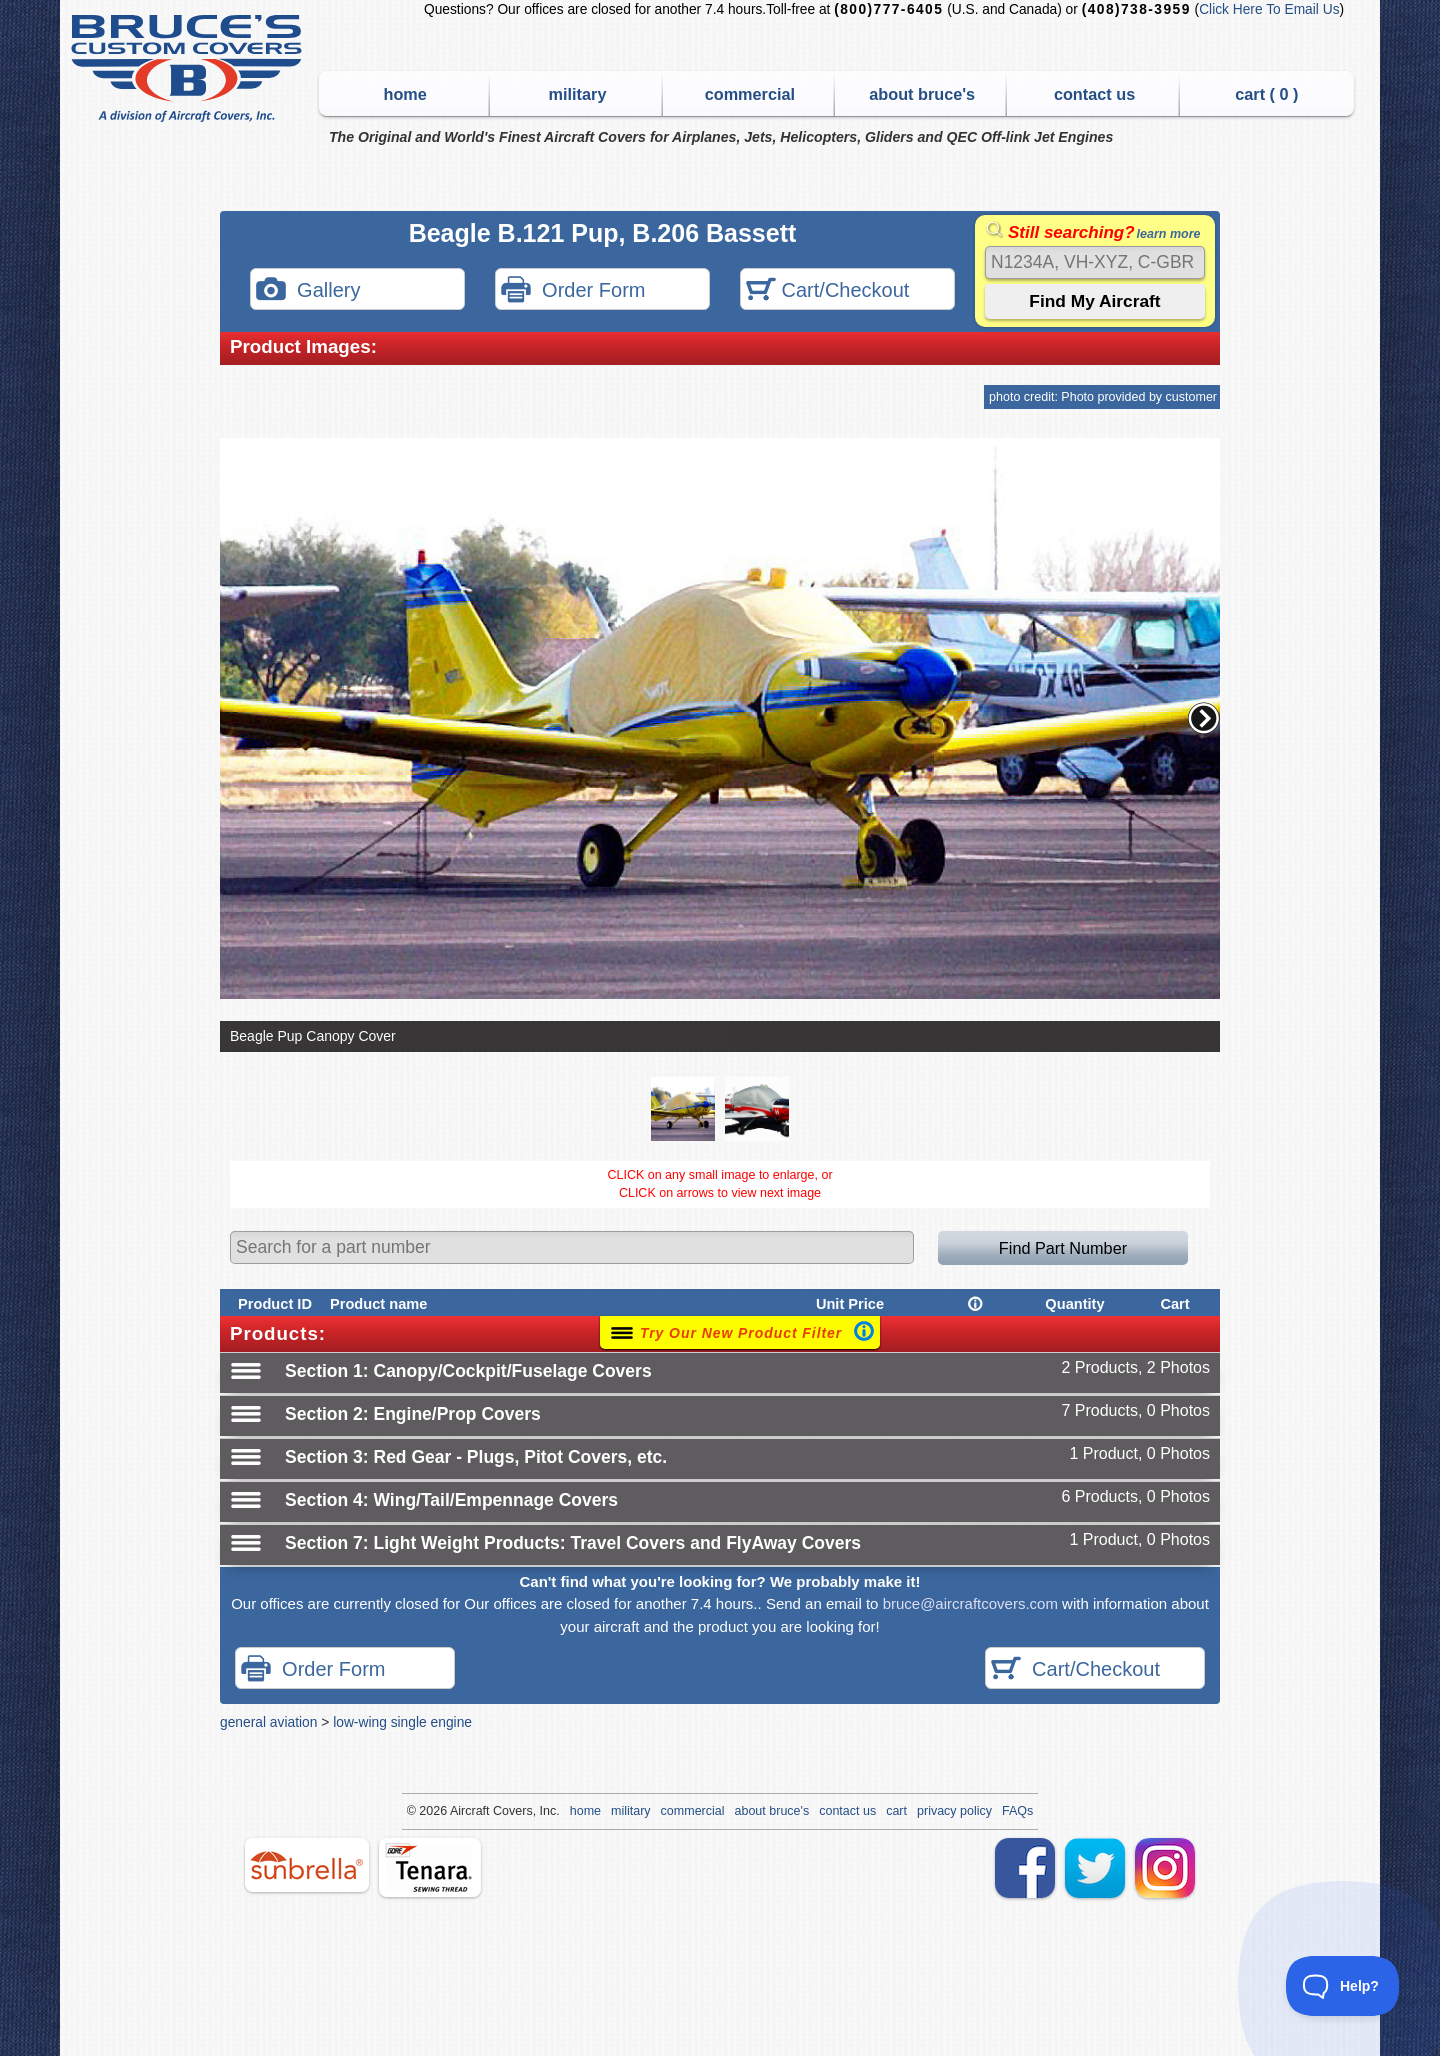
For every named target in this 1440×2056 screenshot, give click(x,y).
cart (896, 1811)
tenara (430, 1867)
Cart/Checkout (827, 291)
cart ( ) (1266, 94)
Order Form (573, 291)
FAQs (1017, 1811)
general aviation (268, 1722)
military (578, 94)
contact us (1094, 94)
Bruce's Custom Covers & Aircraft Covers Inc (189, 68)
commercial (750, 94)
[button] (1204, 718)
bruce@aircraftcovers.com (970, 1603)
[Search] (1095, 262)
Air (457, 1811)
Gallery (308, 291)
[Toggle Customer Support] (1343, 1986)
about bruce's (922, 94)
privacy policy (954, 1811)
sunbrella (307, 1865)
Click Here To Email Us (1269, 9)
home (405, 94)
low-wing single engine (402, 1722)
